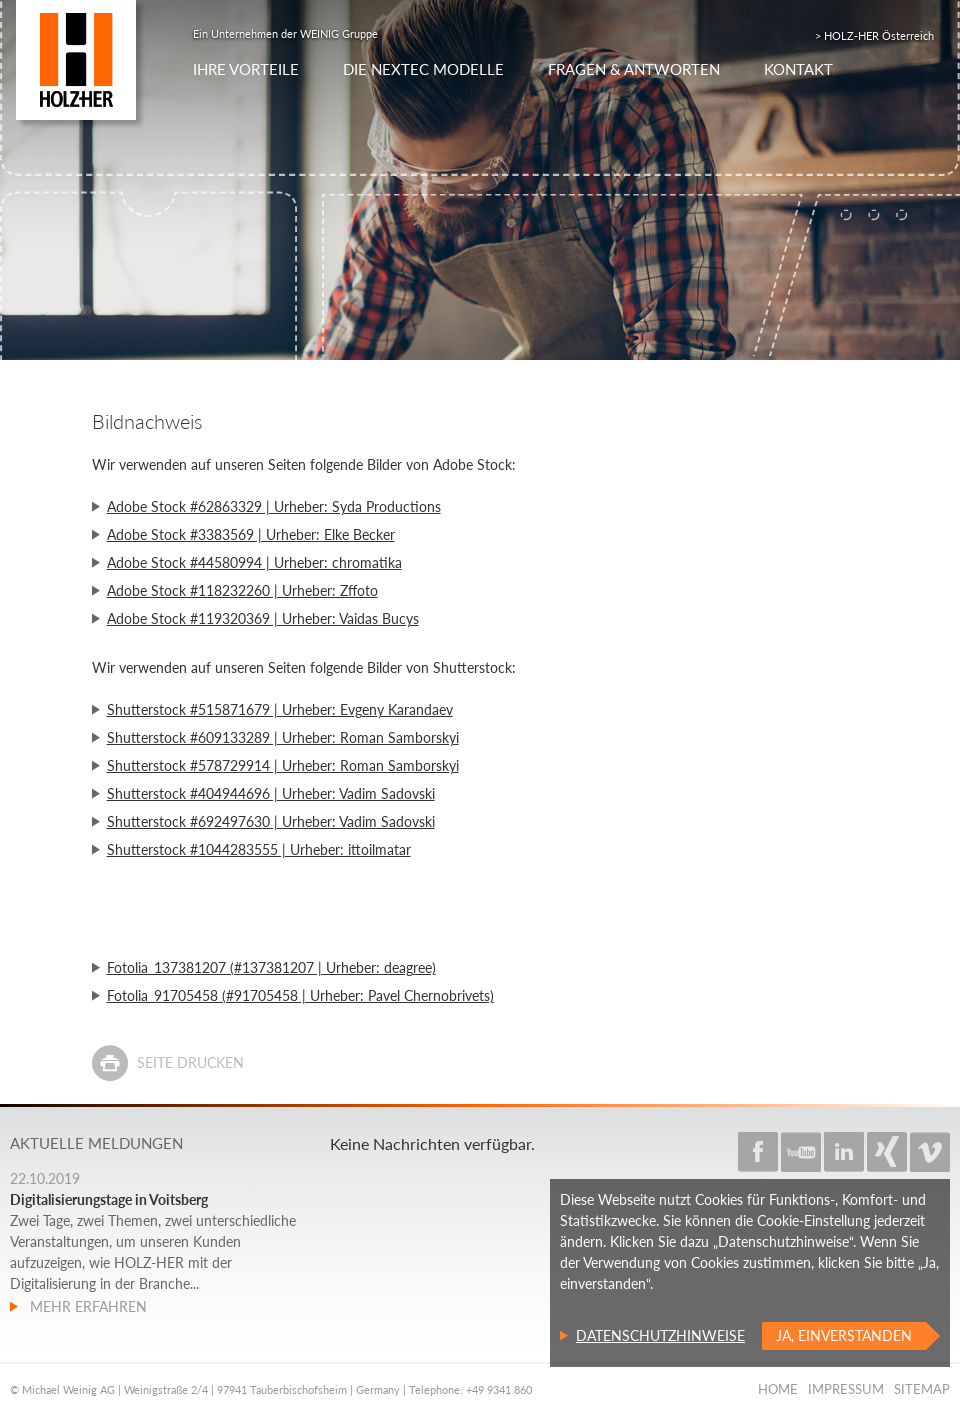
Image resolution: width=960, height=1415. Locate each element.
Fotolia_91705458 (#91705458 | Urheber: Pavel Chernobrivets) (300, 995)
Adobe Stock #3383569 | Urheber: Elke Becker (251, 534)
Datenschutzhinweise (660, 1335)
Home (778, 1389)
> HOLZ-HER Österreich (874, 35)
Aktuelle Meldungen (96, 1143)
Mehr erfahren (86, 1306)
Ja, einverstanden (844, 1335)
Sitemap (922, 1389)
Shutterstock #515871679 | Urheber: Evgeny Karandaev (280, 709)
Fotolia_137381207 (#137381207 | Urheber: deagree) (271, 967)
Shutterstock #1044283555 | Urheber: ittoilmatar (259, 849)
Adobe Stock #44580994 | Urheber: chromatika (254, 562)
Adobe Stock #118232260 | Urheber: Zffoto (242, 590)
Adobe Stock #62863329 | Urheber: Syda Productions (274, 506)
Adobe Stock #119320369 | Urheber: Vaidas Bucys (263, 618)
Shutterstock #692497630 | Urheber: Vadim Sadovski (271, 821)
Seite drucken (190, 1062)
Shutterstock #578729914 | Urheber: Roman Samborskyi (283, 765)
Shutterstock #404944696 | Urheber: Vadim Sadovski (271, 793)
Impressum (846, 1389)
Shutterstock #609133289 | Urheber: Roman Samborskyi (283, 737)
